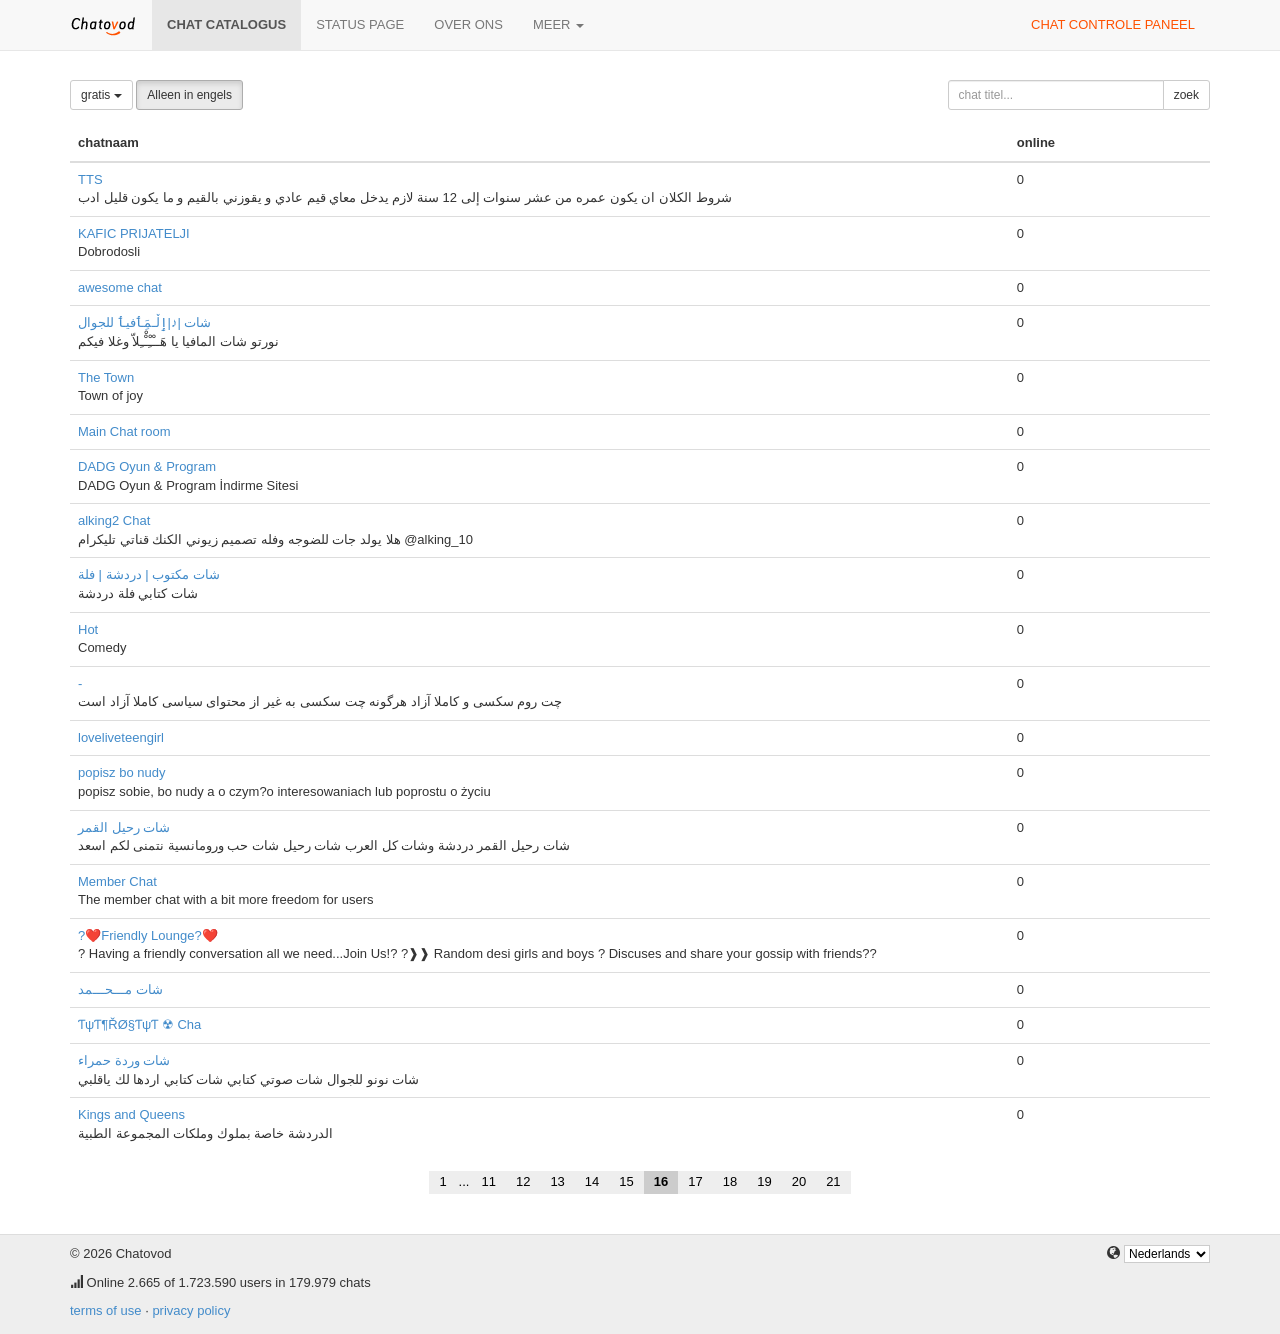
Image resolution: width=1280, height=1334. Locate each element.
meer (558, 24)
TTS (90, 179)
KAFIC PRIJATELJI (134, 233)
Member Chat (117, 881)
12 (523, 1181)
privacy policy (191, 1310)
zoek (1186, 95)
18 (730, 1181)
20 (799, 1181)
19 (764, 1181)
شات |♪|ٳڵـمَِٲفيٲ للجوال (144, 322)
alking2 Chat (114, 520)
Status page (360, 24)
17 (695, 1181)
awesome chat (120, 287)
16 (661, 1181)
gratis (101, 95)
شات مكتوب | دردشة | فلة (149, 574)
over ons (468, 24)
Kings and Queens (131, 1114)
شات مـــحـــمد (120, 989)
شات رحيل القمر (124, 827)
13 (557, 1181)
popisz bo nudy (121, 772)
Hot (88, 629)
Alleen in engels (189, 95)
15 (626, 1181)
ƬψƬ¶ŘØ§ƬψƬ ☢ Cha (139, 1024)
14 (592, 1181)
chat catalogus (226, 24)
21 (833, 1181)
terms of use (106, 1310)
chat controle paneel (1113, 24)
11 (488, 1181)
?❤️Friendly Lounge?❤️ (148, 935)
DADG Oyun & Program (147, 466)
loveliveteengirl (121, 737)
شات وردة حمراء (124, 1060)
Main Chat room (124, 431)
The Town (106, 377)
